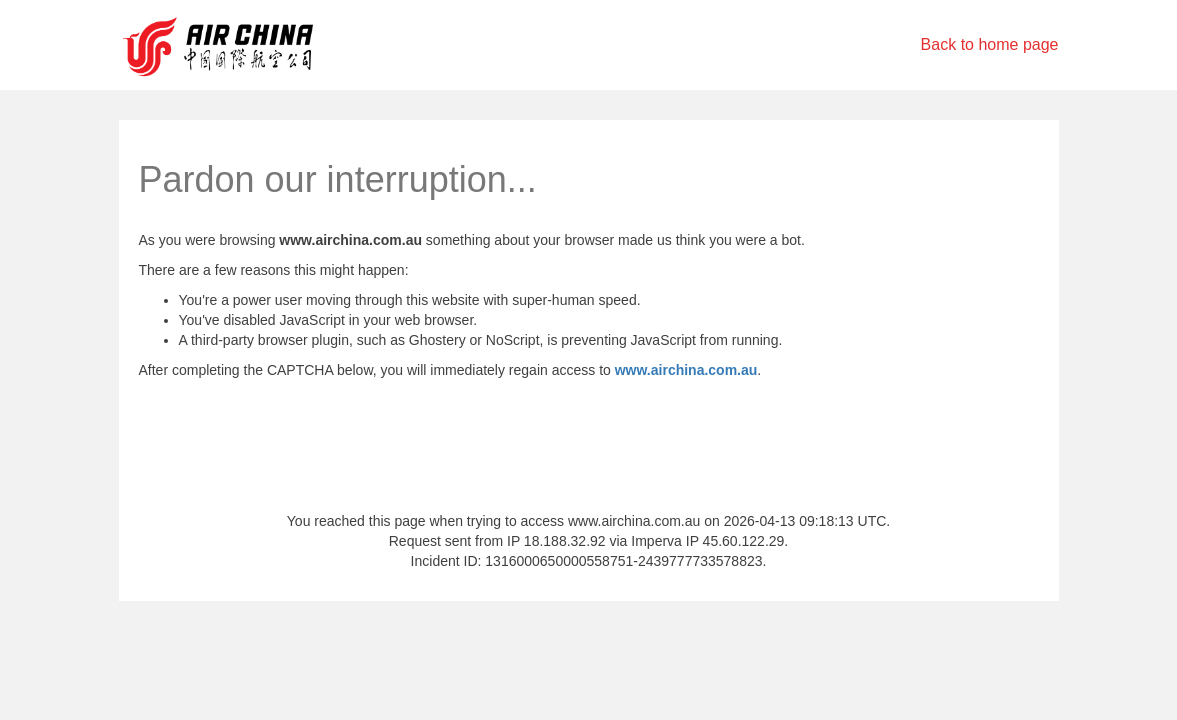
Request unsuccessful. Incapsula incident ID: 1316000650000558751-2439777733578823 (588, 360)
